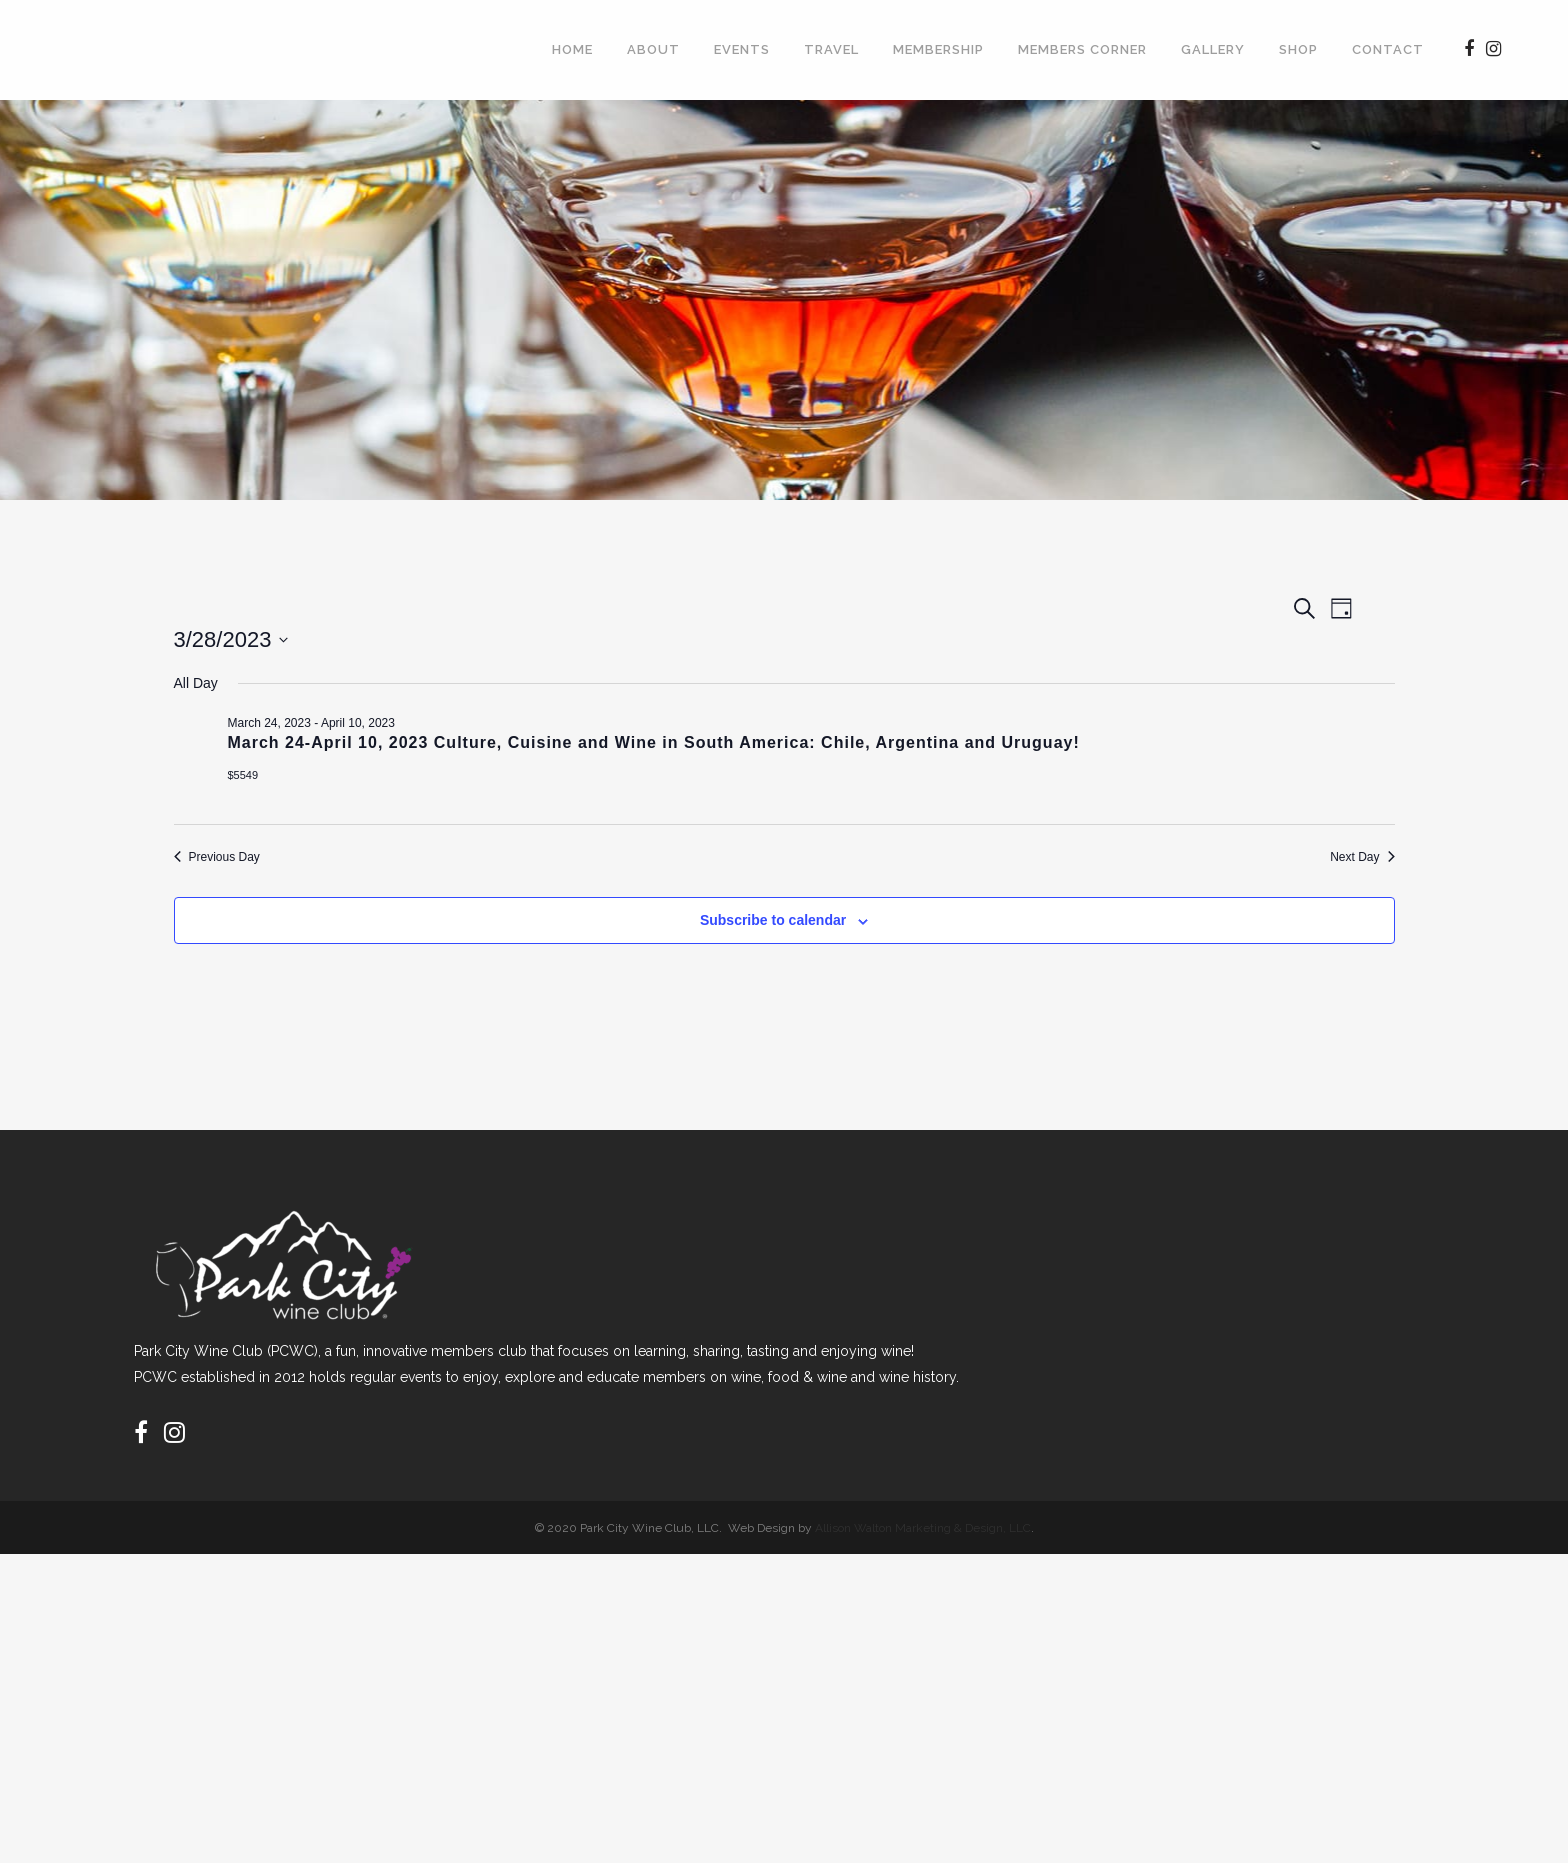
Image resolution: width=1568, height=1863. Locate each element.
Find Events (1128, 658)
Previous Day (255, 1154)
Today (306, 742)
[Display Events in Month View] (1277, 658)
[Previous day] (208, 743)
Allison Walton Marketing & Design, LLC (923, 1836)
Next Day (1327, 1154)
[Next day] (247, 743)
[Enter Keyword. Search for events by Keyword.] (633, 658)
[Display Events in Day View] (1334, 658)
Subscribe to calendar (1256, 1223)
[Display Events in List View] (1224, 658)
